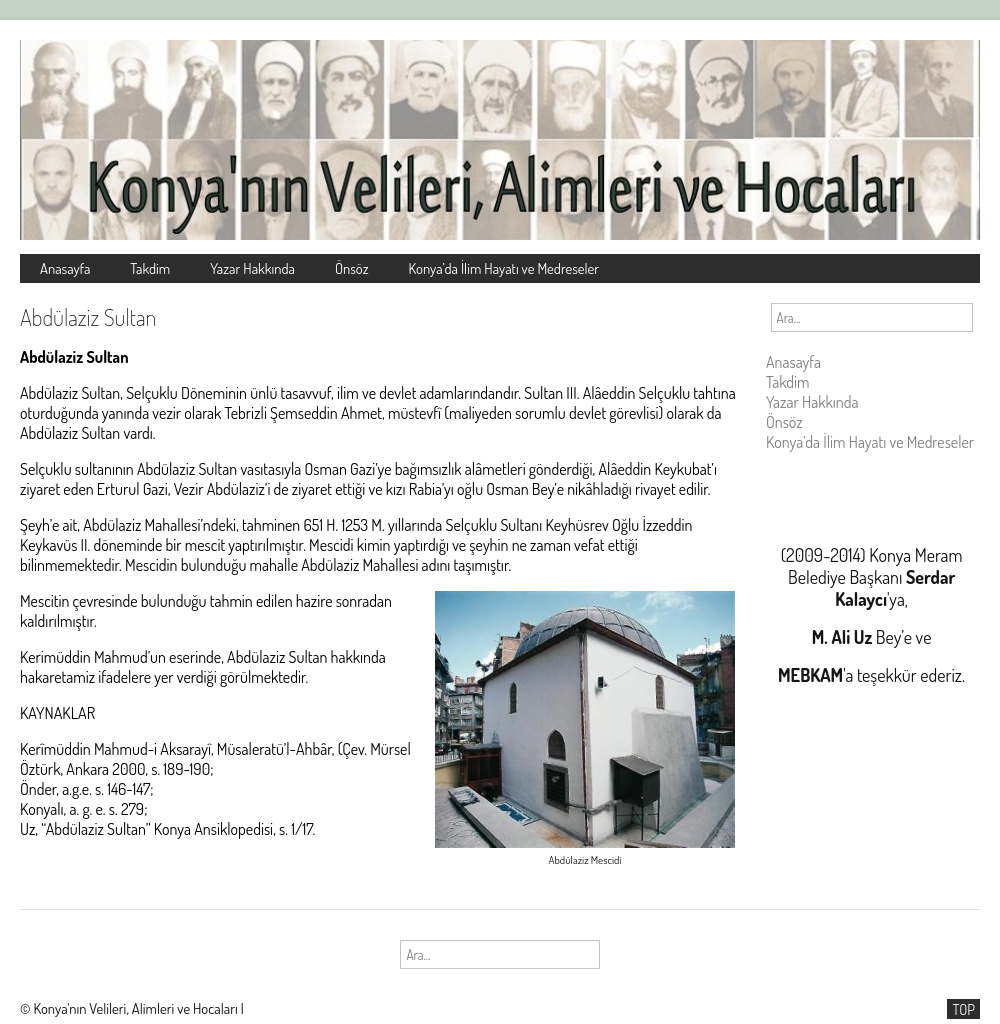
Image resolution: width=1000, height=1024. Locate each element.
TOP (963, 1009)
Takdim (150, 268)
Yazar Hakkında (252, 268)
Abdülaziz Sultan (88, 317)
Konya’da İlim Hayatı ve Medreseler (504, 268)
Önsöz (352, 268)
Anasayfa (65, 268)
